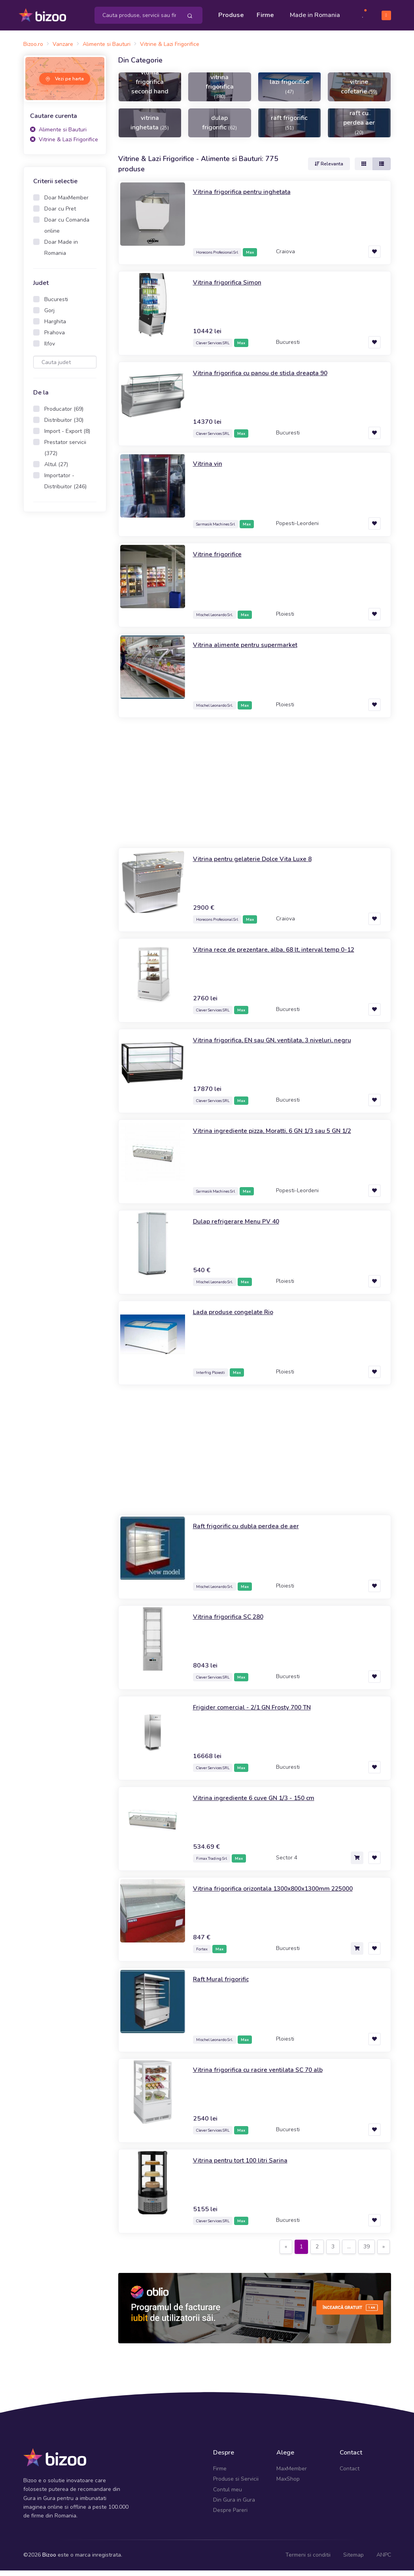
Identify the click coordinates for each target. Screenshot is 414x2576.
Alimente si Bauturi (58, 135)
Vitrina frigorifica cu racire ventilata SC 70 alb (265, 2075)
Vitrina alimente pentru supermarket (250, 650)
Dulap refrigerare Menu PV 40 (241, 1227)
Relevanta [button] (329, 169)
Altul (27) (56, 470)
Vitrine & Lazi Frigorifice (64, 145)
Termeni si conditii (308, 2560)
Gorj (49, 316)
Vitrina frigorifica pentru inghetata (247, 197)
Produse (231, 12)
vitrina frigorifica (220, 91)
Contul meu (227, 2495)
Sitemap (353, 2560)
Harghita (55, 327)
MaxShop (288, 2484)
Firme (265, 12)
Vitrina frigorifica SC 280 (232, 1622)
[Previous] (286, 2253)
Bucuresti (56, 305)
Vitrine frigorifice (219, 560)
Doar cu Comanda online (66, 231)
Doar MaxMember (66, 203)
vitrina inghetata (149, 128)
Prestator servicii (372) (65, 453)
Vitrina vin (209, 469)
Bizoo (49, 2560)
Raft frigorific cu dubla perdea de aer (252, 1531)
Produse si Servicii (236, 2484)
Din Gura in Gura (234, 2505)
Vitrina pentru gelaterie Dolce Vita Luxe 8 (260, 864)
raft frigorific (289, 128)
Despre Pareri (230, 2516)
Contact (349, 2474)
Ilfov (49, 349)
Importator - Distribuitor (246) (65, 486)
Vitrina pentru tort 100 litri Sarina (246, 2166)
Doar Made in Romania (61, 253)
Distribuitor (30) (63, 425)
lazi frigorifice (289, 92)
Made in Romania (303, 17)
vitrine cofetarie (359, 92)
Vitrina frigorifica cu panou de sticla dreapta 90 (268, 378)
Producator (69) (63, 414)
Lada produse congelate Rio (238, 1317)
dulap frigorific (219, 128)
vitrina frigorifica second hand (149, 92)
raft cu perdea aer (359, 127)
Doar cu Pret (60, 214)
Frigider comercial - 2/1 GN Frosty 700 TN (260, 1713)
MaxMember (291, 2474)
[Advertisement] (64, 648)
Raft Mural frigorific (223, 1985)
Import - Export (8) (67, 436)
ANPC (383, 2560)
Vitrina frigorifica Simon (230, 288)
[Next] (383, 2253)
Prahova (54, 338)
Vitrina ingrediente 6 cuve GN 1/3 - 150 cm (261, 1803)
